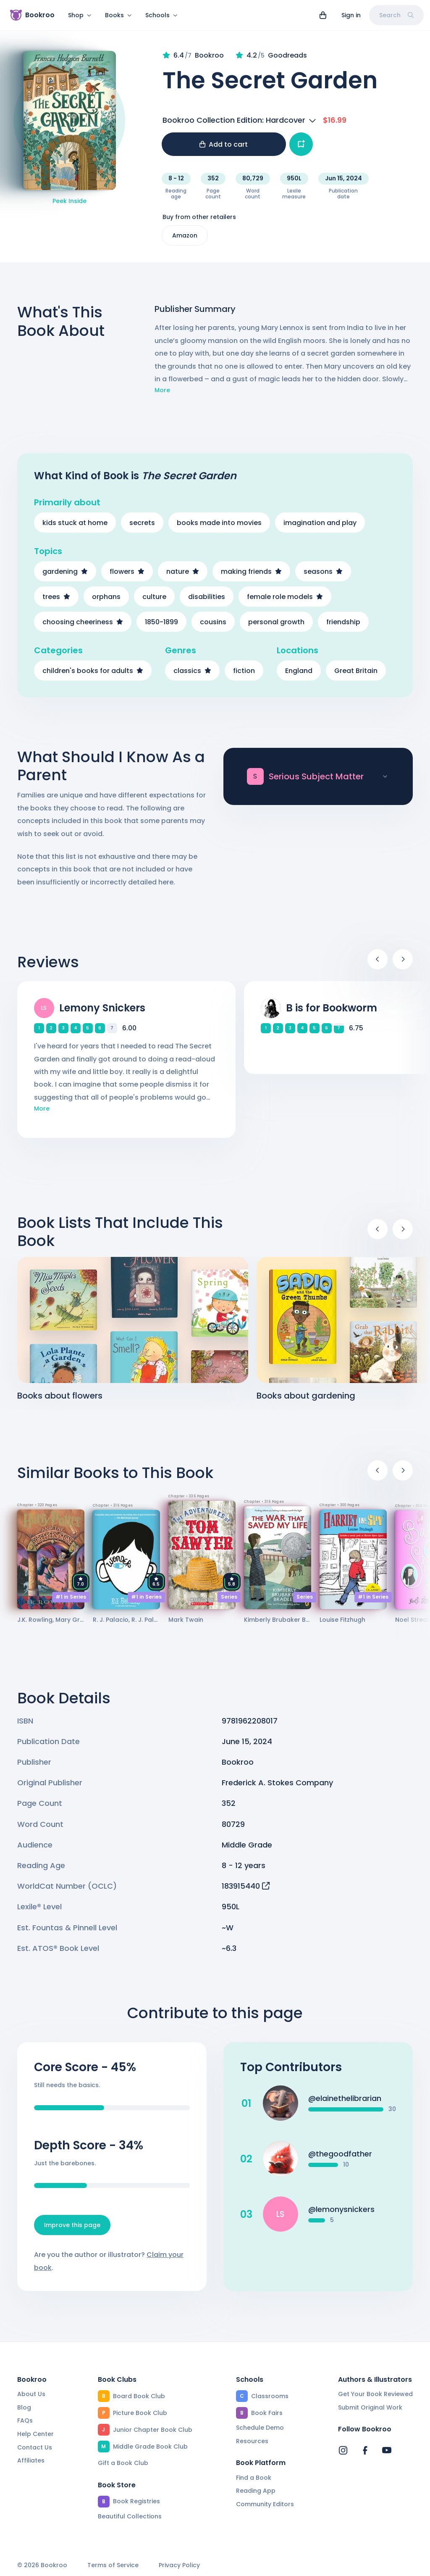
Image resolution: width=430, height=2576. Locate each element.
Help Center (35, 2434)
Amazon (184, 235)
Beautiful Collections (130, 2516)
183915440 (246, 1886)
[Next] (403, 959)
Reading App (255, 2490)
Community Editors (265, 2504)
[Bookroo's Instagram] (343, 2450)
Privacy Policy (179, 2565)
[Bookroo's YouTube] (387, 2450)
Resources (252, 2441)
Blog (24, 2407)
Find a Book (253, 2477)
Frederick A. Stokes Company (277, 1782)
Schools (161, 15)
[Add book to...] (301, 144)
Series (229, 1596)
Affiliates (31, 2460)
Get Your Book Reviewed (375, 2394)
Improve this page (72, 2225)
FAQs (25, 2420)
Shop (80, 15)
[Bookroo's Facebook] (365, 2450)
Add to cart (223, 144)
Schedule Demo (260, 2427)
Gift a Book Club (123, 2463)
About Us (31, 2394)
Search (396, 15)
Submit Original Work (370, 2407)
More (162, 390)
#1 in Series (70, 1596)
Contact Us (34, 2447)
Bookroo (238, 1762)
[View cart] (323, 15)
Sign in (351, 15)
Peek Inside (69, 201)
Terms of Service (113, 2565)
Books (118, 15)
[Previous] (377, 959)
